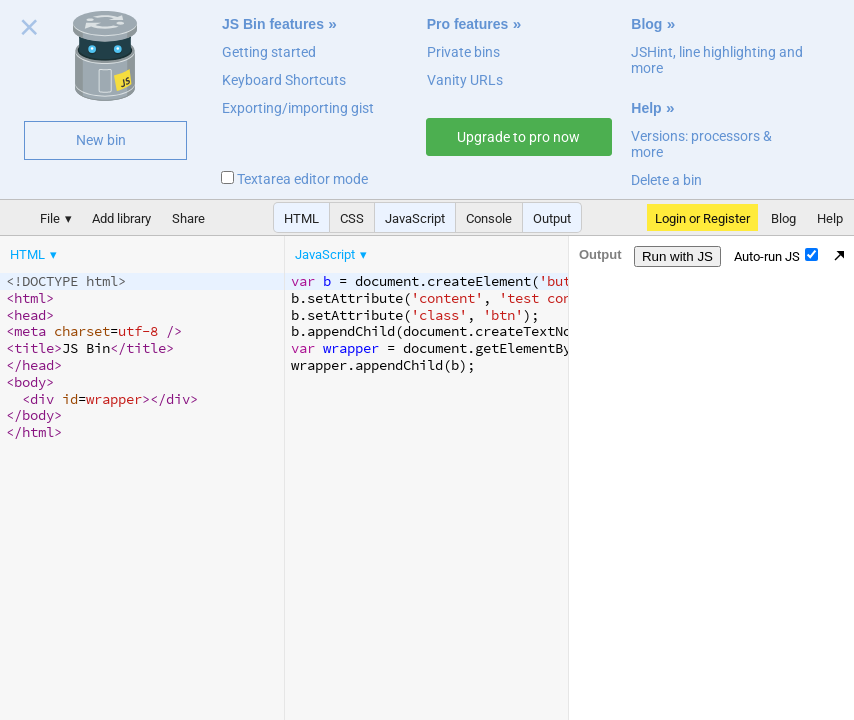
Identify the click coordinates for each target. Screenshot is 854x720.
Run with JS (677, 256)
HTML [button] (301, 218)
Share (188, 218)
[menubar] (160, 250)
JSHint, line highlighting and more (717, 60)
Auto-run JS (776, 256)
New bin (101, 140)
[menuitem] (35, 254)
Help (646, 108)
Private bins (463, 52)
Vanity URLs (465, 80)
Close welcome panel (29, 31)
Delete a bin (666, 180)
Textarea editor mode (294, 179)
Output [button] (552, 218)
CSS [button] (352, 218)
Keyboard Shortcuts (284, 80)
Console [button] (489, 218)
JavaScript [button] (415, 218)
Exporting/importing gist (298, 108)
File (50, 218)
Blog (646, 24)
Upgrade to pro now (518, 137)
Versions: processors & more (701, 144)
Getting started (269, 52)
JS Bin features (273, 24)
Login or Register (702, 218)
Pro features (468, 24)
